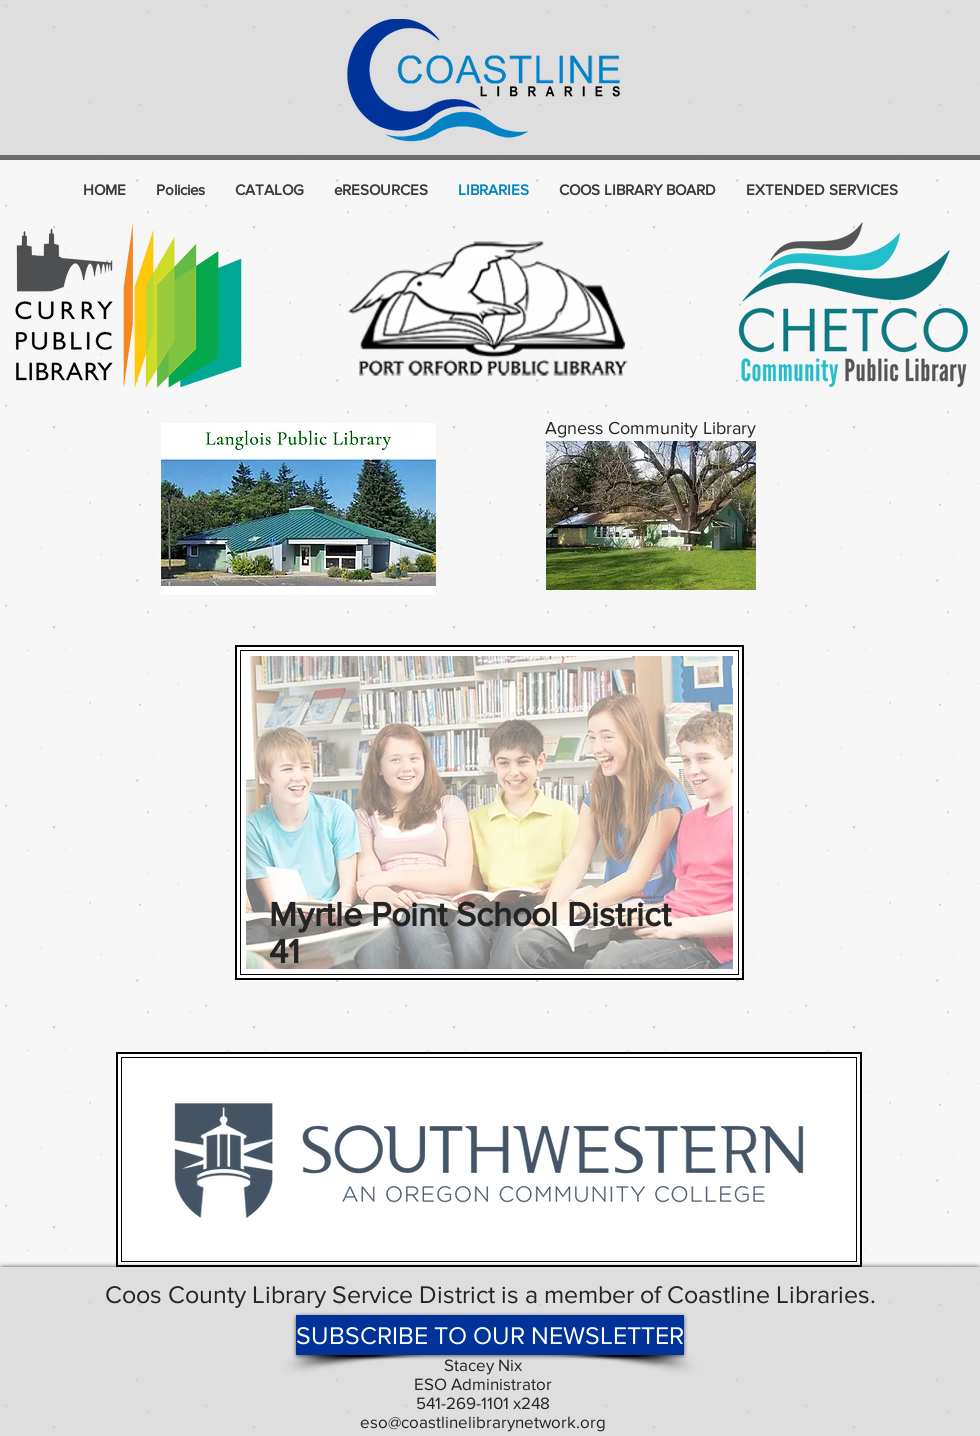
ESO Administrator (483, 1383)
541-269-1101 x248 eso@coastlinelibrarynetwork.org (483, 1412)
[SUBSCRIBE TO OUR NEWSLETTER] (490, 1335)
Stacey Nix (483, 1364)
